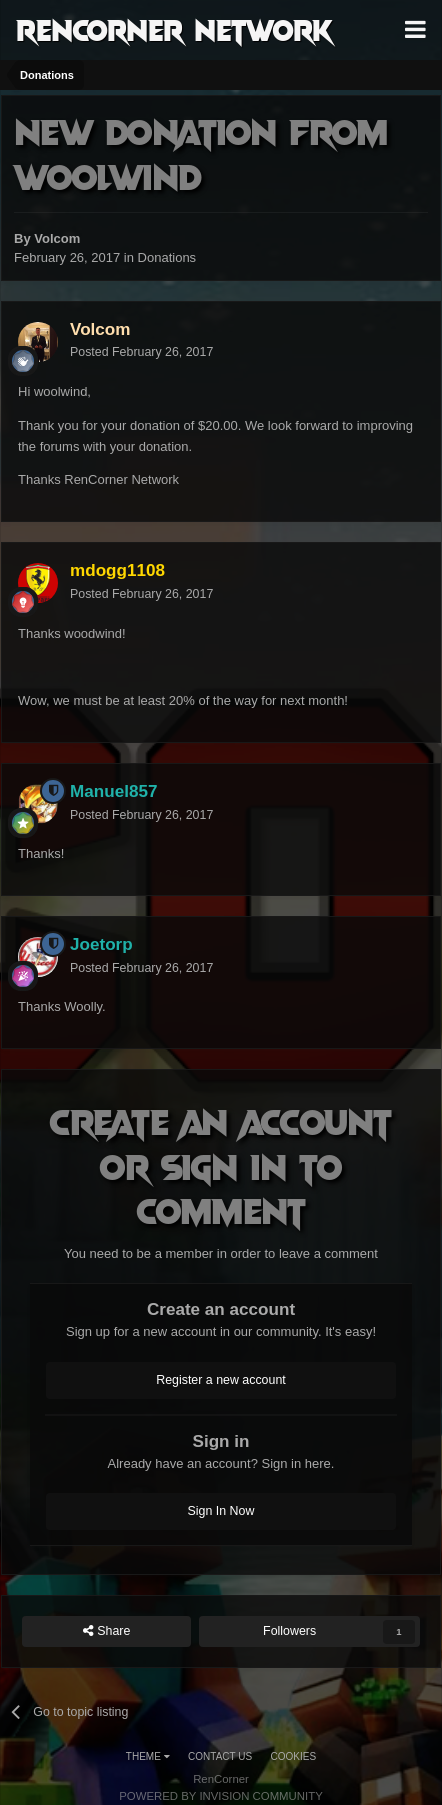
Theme (148, 1756)
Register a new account (221, 1380)
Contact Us (220, 1756)
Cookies (294, 1756)
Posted (141, 352)
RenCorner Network (174, 29)
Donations (167, 257)
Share (107, 1631)
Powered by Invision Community (221, 1796)
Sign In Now (221, 1511)
